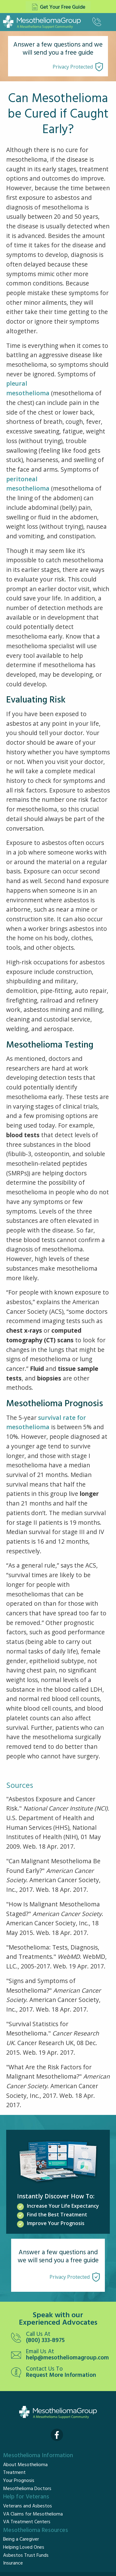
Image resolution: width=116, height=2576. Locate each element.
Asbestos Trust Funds (26, 2555)
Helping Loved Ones (23, 2547)
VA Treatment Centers (26, 2522)
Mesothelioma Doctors (27, 2489)
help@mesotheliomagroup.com (67, 2358)
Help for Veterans (26, 2497)
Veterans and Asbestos (27, 2506)
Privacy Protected (73, 66)
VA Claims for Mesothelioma (33, 2514)
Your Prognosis (18, 2481)
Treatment (14, 2473)
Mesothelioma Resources (35, 2530)
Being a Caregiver (21, 2539)
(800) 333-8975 (45, 2341)
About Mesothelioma (25, 2465)
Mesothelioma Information (38, 2455)
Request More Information (61, 2375)
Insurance (13, 2563)
